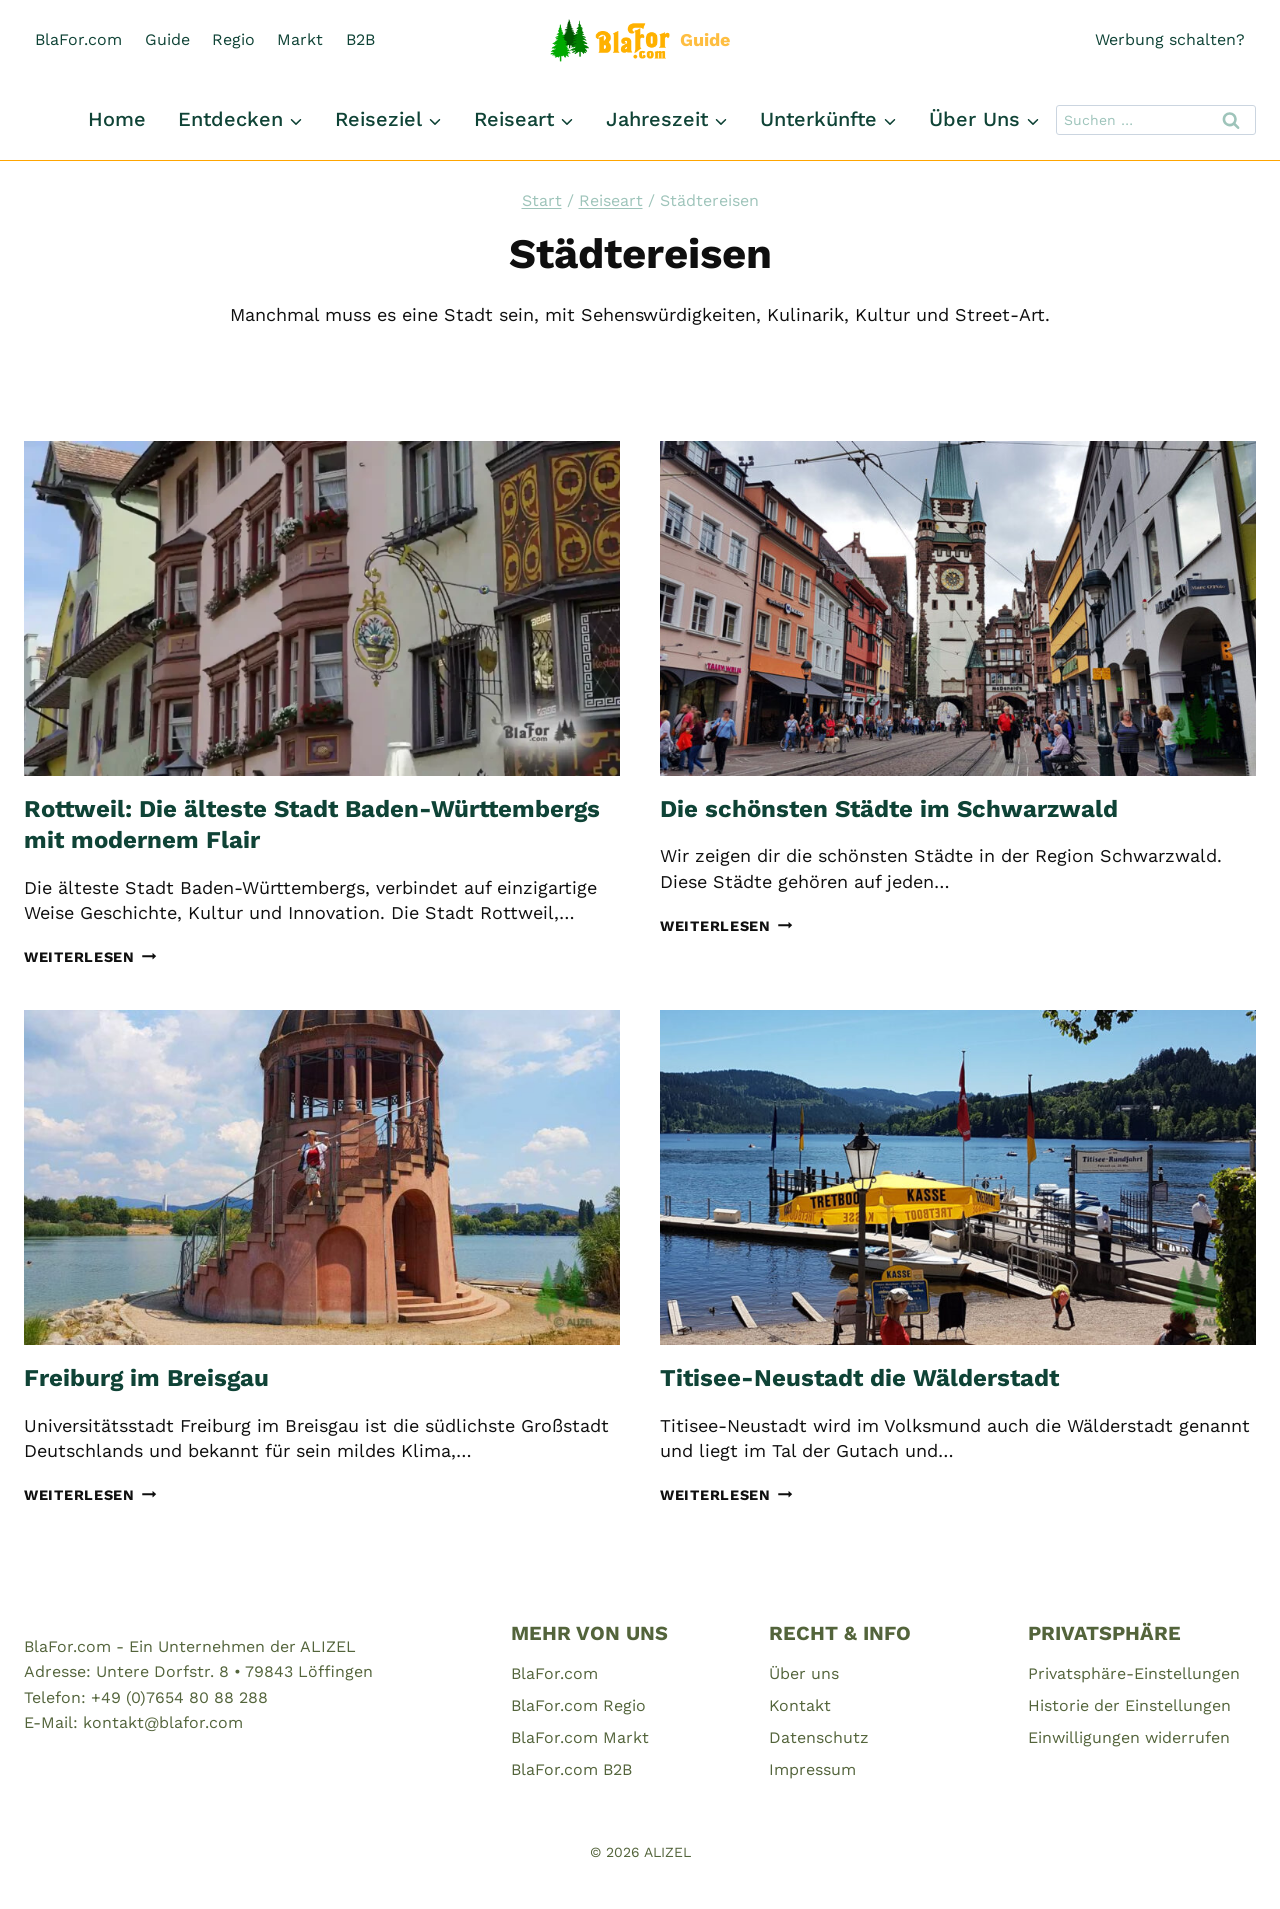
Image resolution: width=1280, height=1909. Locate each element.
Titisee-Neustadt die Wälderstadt (859, 1378)
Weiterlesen (90, 957)
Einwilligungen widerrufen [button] (1129, 1737)
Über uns (804, 1673)
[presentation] (322, 608)
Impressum (812, 1769)
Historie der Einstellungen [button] (1129, 1705)
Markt (300, 39)
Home (117, 119)
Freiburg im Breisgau (146, 1378)
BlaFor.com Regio (578, 1705)
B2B (360, 39)
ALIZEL (667, 1852)
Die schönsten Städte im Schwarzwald (889, 809)
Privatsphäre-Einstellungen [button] (1134, 1673)
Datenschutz (819, 1737)
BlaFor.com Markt (580, 1737)
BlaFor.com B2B (571, 1769)
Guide (167, 39)
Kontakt (800, 1705)
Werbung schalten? (1170, 39)
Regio (233, 39)
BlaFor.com (78, 39)
